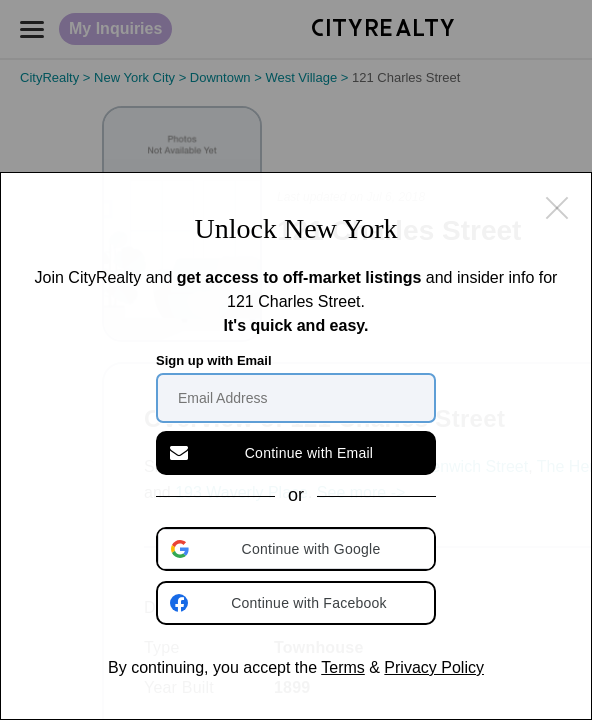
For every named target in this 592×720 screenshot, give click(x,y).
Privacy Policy (434, 667)
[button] (298, 549)
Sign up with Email (214, 360)
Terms (343, 667)
